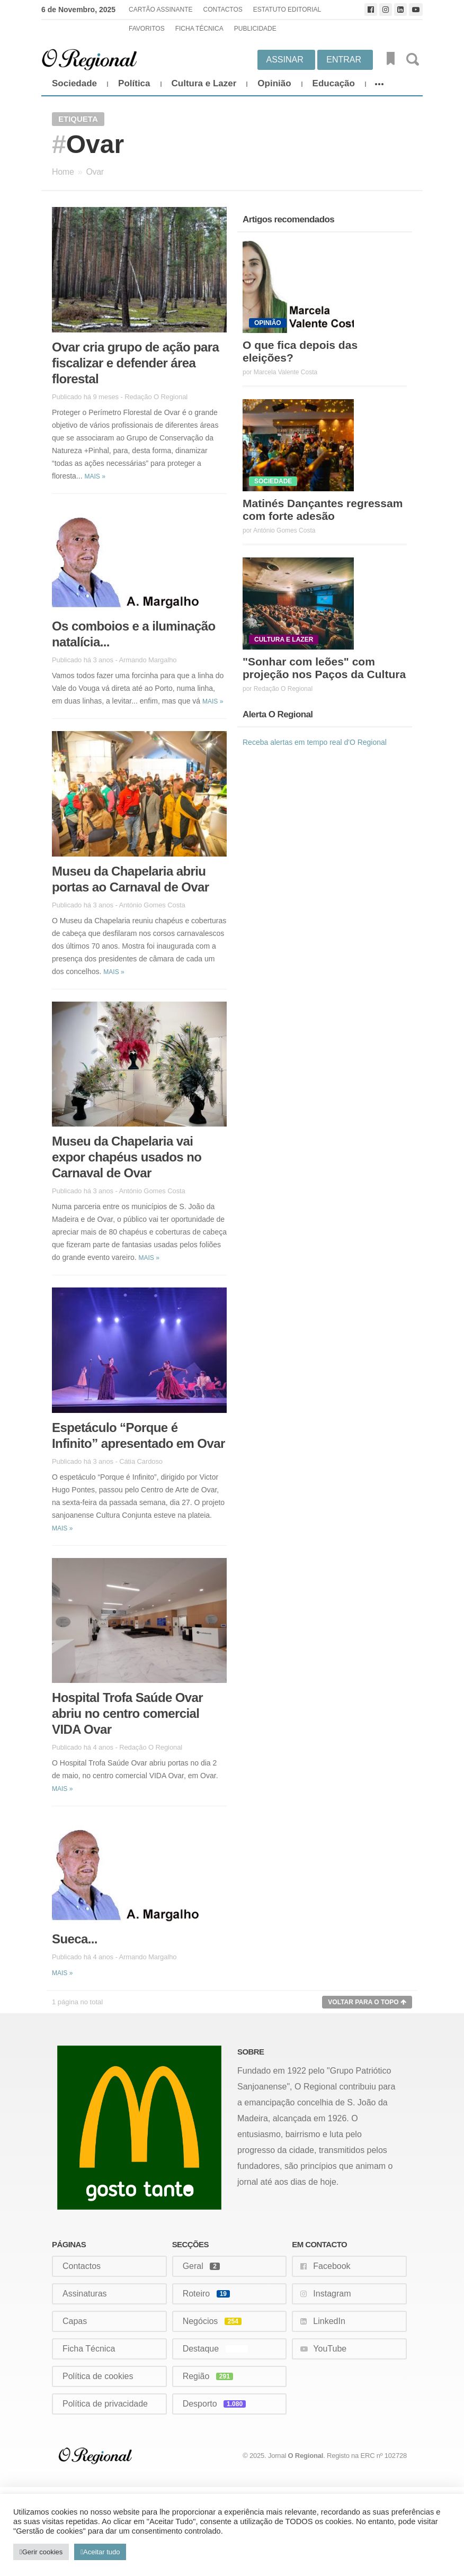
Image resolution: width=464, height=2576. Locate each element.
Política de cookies (98, 2376)
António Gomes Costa (152, 905)
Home (63, 171)
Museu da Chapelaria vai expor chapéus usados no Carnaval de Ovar (126, 1157)
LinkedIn (329, 2321)
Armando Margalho (147, 660)
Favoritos (147, 28)
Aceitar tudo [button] (101, 2552)
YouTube (329, 2348)
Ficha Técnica (199, 28)
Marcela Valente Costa (286, 372)
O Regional (306, 2456)
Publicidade (255, 28)
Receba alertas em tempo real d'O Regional (315, 742)
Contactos (223, 9)
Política (134, 83)
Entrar (343, 59)
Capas (75, 2321)
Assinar (285, 59)
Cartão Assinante (160, 9)
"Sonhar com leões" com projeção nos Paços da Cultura (324, 667)
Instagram (332, 2293)
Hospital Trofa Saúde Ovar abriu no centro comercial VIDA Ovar (127, 1713)
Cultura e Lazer (204, 83)
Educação (334, 83)
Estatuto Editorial (287, 9)
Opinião (274, 83)
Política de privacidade (105, 2403)
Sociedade (74, 83)
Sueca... (74, 1939)
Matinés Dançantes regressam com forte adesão (323, 509)
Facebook (331, 2266)
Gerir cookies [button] (42, 2552)
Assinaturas (85, 2293)
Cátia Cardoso (141, 1461)
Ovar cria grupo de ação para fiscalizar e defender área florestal (135, 363)
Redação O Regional (156, 397)
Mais (94, 476)
